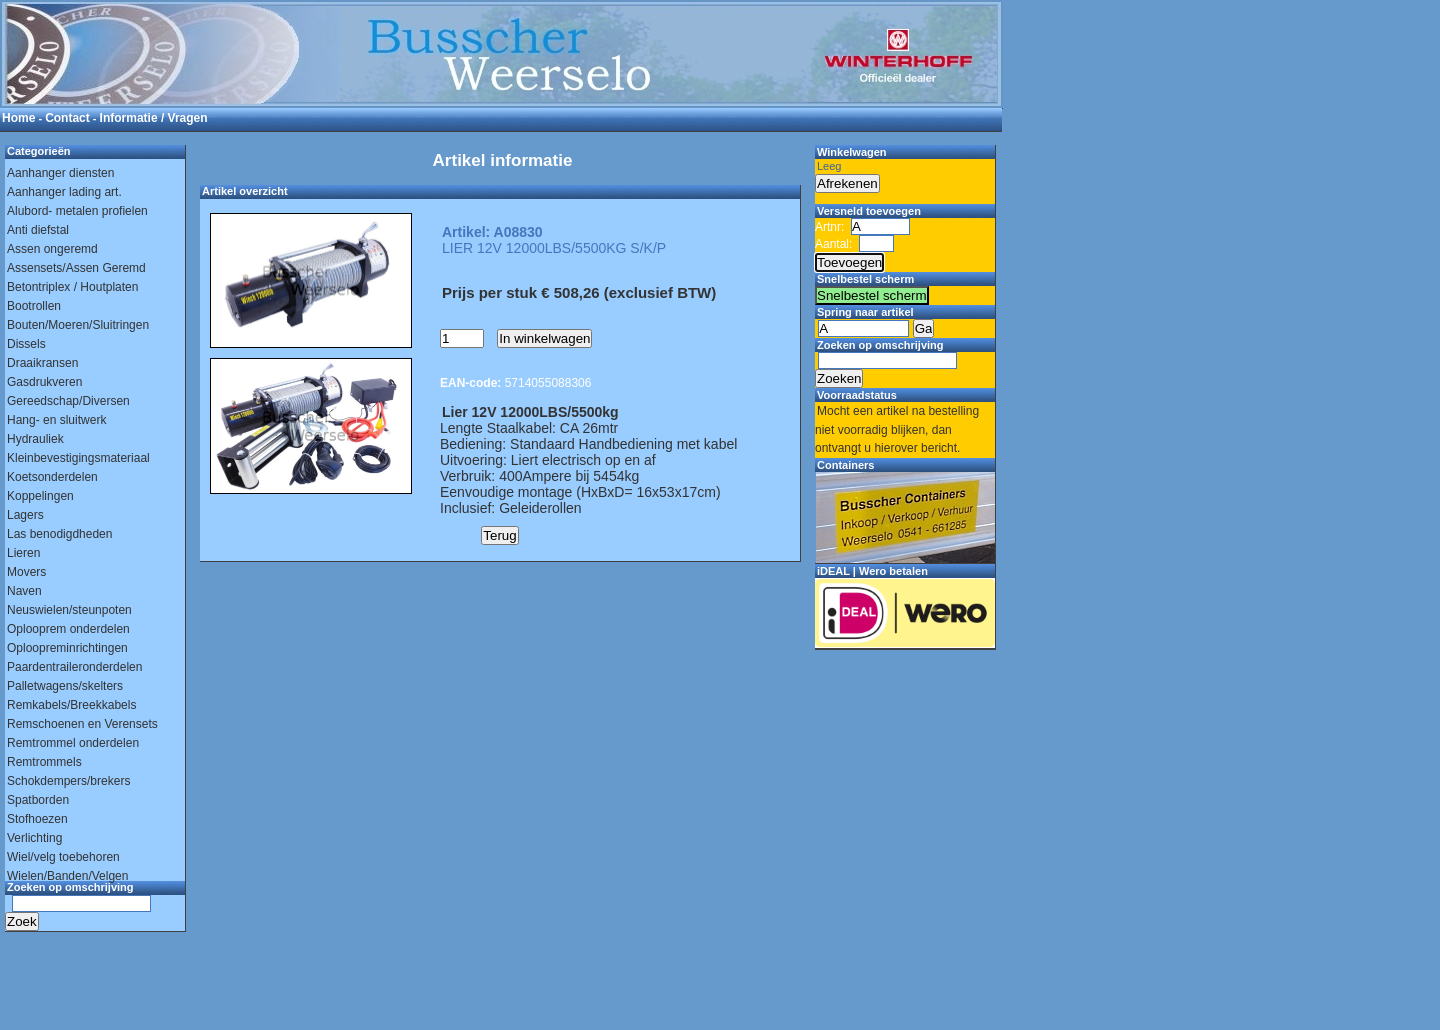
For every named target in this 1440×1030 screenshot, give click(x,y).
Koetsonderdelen (52, 477)
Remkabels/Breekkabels (71, 705)
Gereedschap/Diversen (68, 401)
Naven (24, 591)
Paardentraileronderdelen (74, 667)
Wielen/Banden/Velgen (67, 876)
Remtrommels (44, 762)
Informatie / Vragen (154, 118)
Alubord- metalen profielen (77, 211)
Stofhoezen (37, 819)
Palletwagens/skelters (65, 686)
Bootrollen (34, 306)
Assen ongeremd (52, 249)
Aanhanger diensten (60, 173)
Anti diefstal (38, 230)
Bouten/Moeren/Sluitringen (78, 325)
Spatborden (38, 800)
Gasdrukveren (44, 382)
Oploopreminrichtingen (67, 648)
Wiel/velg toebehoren (63, 857)
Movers (26, 572)
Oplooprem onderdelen (68, 629)
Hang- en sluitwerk (56, 420)
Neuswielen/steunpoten (69, 610)
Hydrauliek (35, 439)
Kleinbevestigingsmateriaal (78, 458)
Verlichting (34, 838)
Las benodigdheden (59, 534)
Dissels (26, 344)
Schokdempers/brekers (68, 781)
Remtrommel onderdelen (73, 743)
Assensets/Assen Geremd (76, 268)
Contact (67, 118)
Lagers (25, 515)
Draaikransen (42, 363)
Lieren (23, 553)
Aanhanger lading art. (64, 192)
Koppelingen (40, 496)
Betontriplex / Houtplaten (72, 287)
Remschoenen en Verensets (82, 724)
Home (18, 118)
